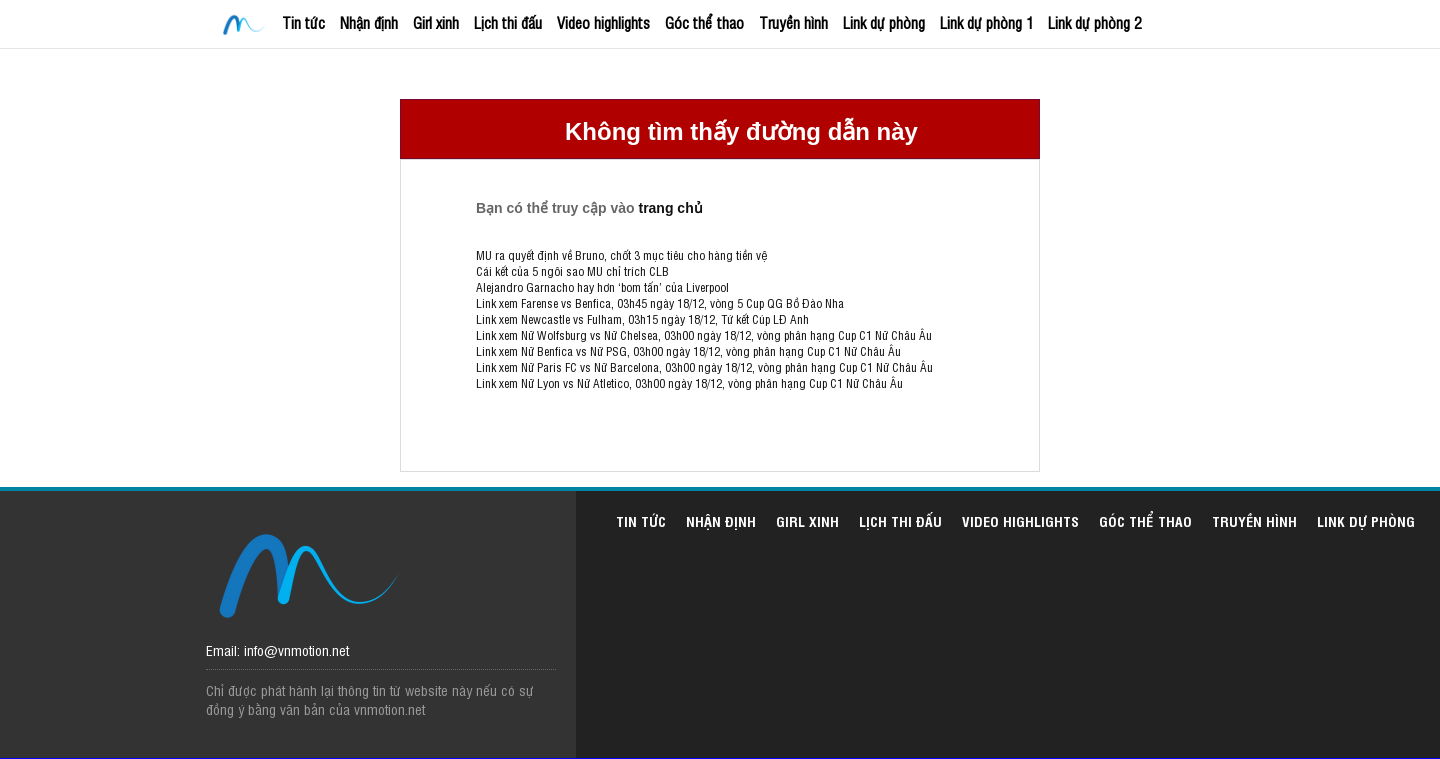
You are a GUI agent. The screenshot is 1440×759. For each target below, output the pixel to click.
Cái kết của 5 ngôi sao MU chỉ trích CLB (572, 271)
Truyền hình (793, 22)
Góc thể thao (704, 22)
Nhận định (369, 22)
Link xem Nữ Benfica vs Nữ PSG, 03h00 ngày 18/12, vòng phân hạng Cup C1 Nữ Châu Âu (688, 351)
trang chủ (670, 208)
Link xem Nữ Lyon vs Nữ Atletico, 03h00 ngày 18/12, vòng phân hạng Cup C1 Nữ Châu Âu (689, 383)
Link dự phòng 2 (1094, 22)
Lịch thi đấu (508, 22)
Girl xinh (436, 22)
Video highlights (603, 22)
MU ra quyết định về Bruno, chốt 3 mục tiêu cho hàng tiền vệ (621, 255)
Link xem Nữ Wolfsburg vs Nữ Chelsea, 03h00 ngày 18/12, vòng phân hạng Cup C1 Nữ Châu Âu (704, 335)
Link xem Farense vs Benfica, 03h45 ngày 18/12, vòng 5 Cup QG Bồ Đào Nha (660, 303)
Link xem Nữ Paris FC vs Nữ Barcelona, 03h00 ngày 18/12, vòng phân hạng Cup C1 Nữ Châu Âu (704, 367)
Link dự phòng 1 (986, 22)
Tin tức (303, 22)
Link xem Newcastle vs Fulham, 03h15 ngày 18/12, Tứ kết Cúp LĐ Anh (642, 319)
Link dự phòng (884, 22)
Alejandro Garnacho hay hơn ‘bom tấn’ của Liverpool (602, 287)
